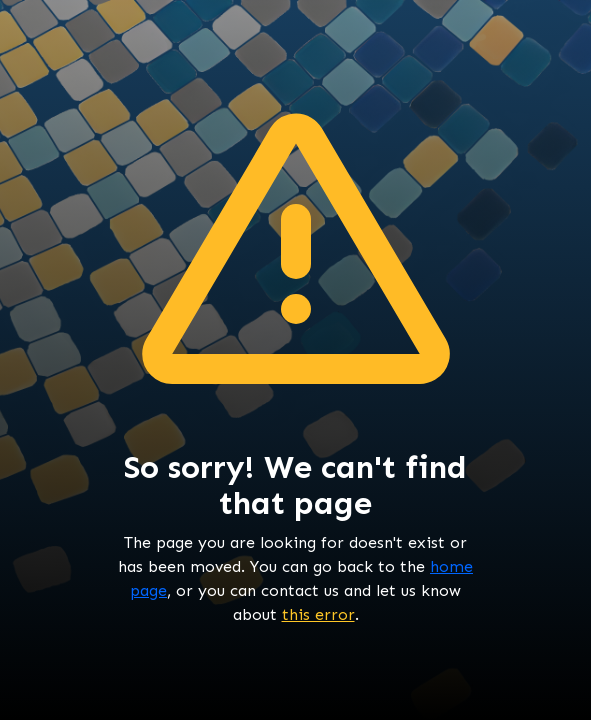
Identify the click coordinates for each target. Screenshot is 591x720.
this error (318, 614)
